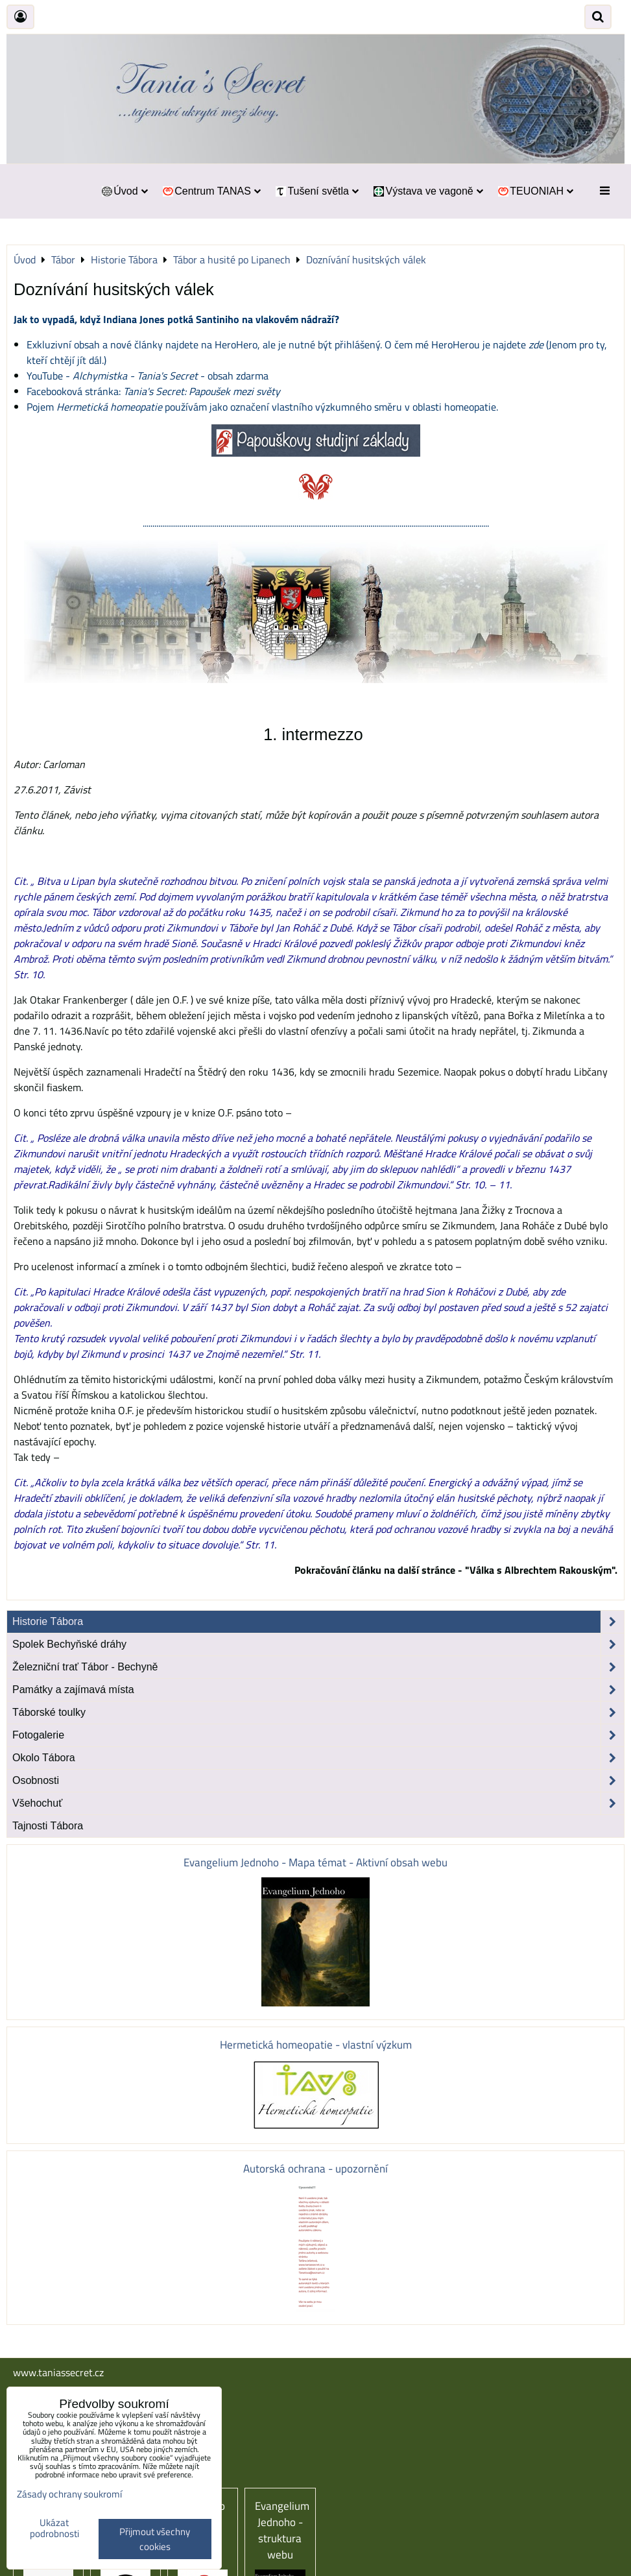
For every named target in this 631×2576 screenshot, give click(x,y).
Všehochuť (318, 1803)
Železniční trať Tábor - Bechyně (318, 1667)
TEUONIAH (535, 191)
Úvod (124, 191)
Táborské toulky (318, 1713)
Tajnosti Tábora (47, 1825)
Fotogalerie (318, 1735)
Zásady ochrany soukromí (69, 2493)
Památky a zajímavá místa (318, 1690)
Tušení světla (316, 191)
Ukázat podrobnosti (54, 2528)
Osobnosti (318, 1781)
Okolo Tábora (318, 1758)
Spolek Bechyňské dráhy (318, 1644)
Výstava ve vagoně (427, 191)
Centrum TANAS (211, 191)
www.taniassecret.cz (58, 2372)
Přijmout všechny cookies (154, 2539)
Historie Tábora (318, 1622)
